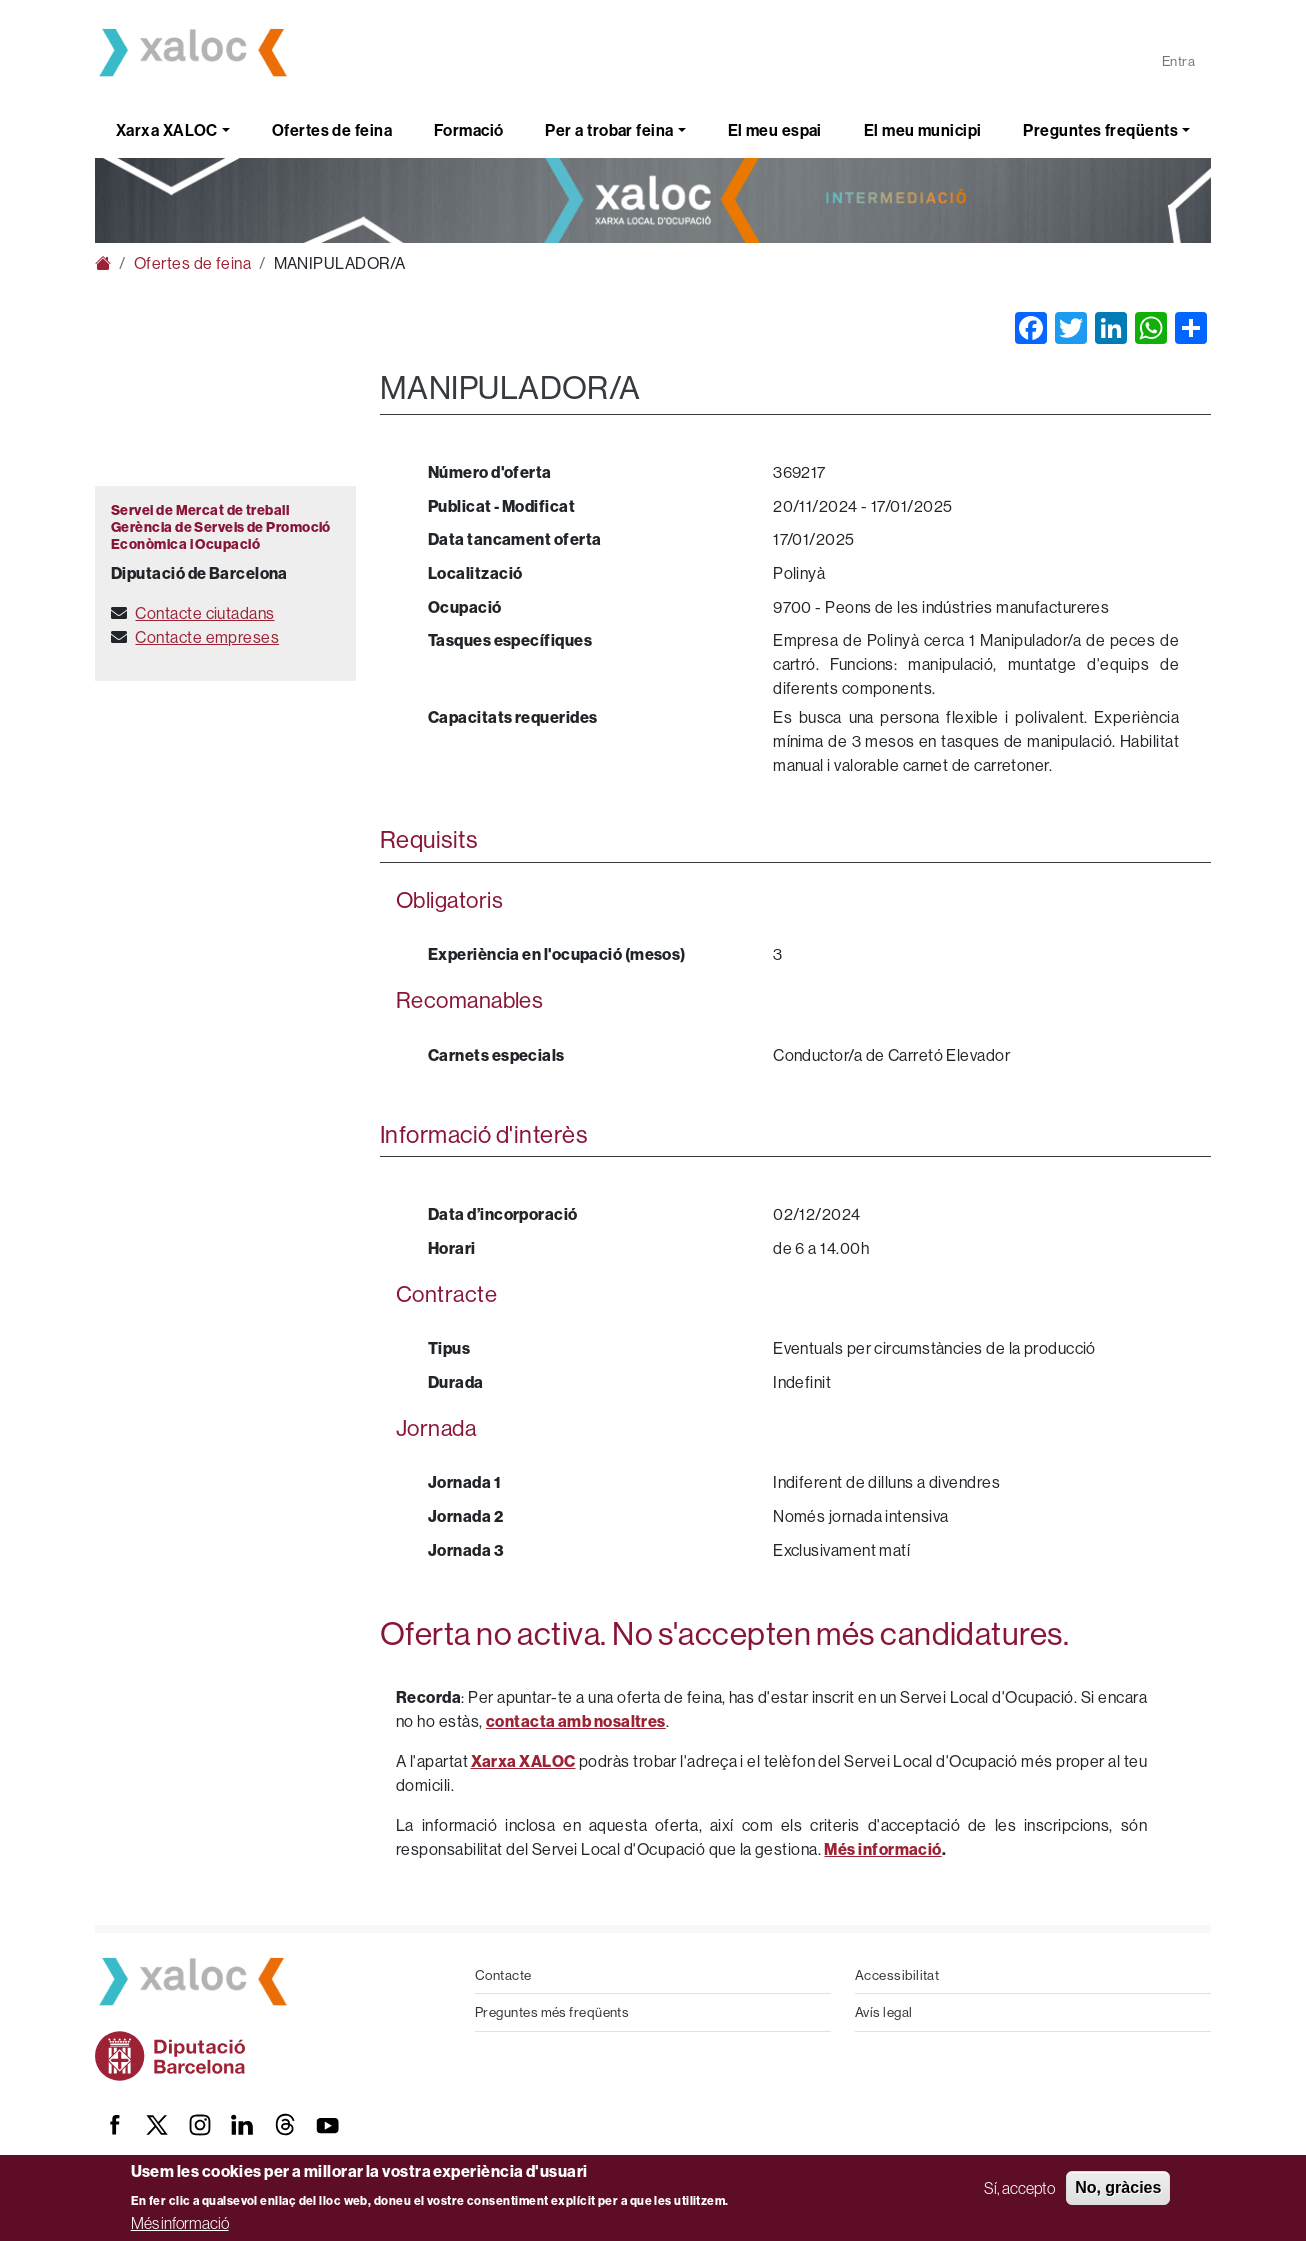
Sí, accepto (1019, 2188)
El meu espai (775, 130)
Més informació (180, 2223)
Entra (1178, 61)
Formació (469, 130)
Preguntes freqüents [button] (1100, 130)
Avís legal (884, 2012)
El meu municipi (923, 130)
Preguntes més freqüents (552, 2012)
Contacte (503, 1975)
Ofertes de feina (332, 130)
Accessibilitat (897, 1975)
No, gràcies (1118, 2187)
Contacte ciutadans (204, 613)
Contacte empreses (207, 637)
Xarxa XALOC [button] (167, 130)
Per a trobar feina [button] (609, 130)
